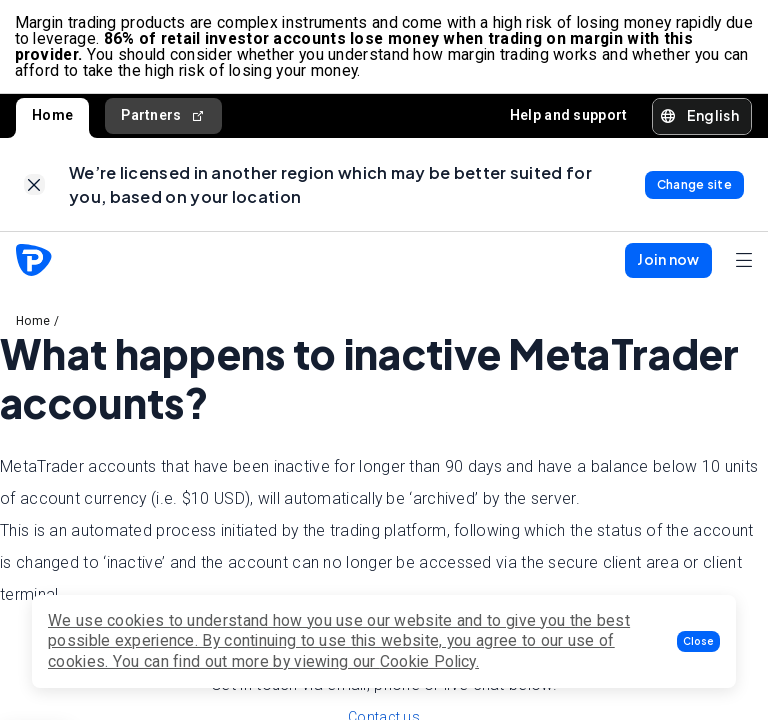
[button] (698, 641)
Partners (163, 118)
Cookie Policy (428, 661)
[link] (34, 189)
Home (52, 118)
